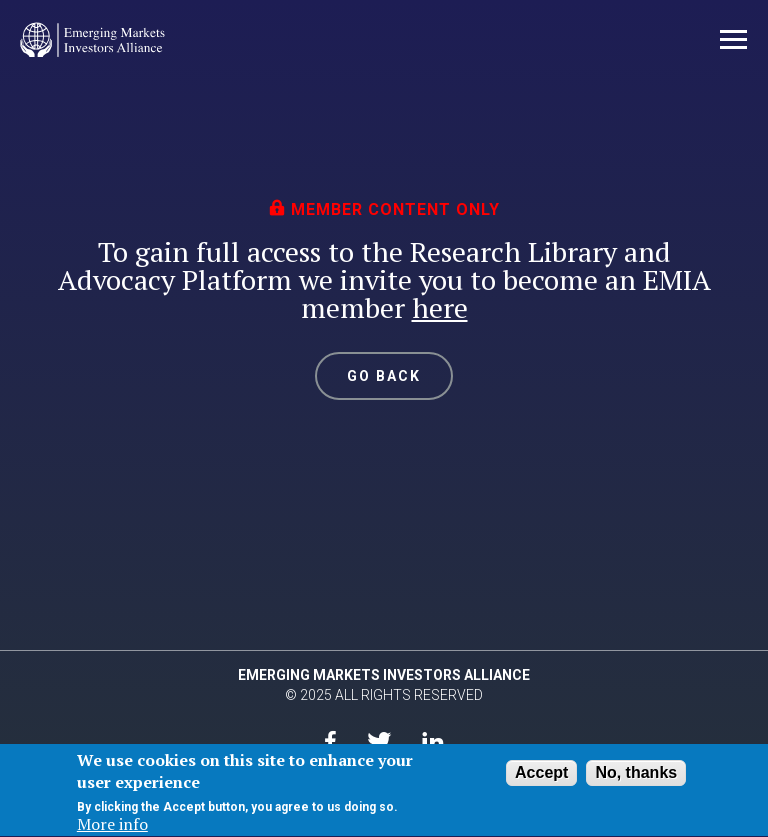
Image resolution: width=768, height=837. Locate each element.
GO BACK (384, 376)
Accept (541, 774)
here (440, 307)
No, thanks (636, 774)
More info (112, 827)
